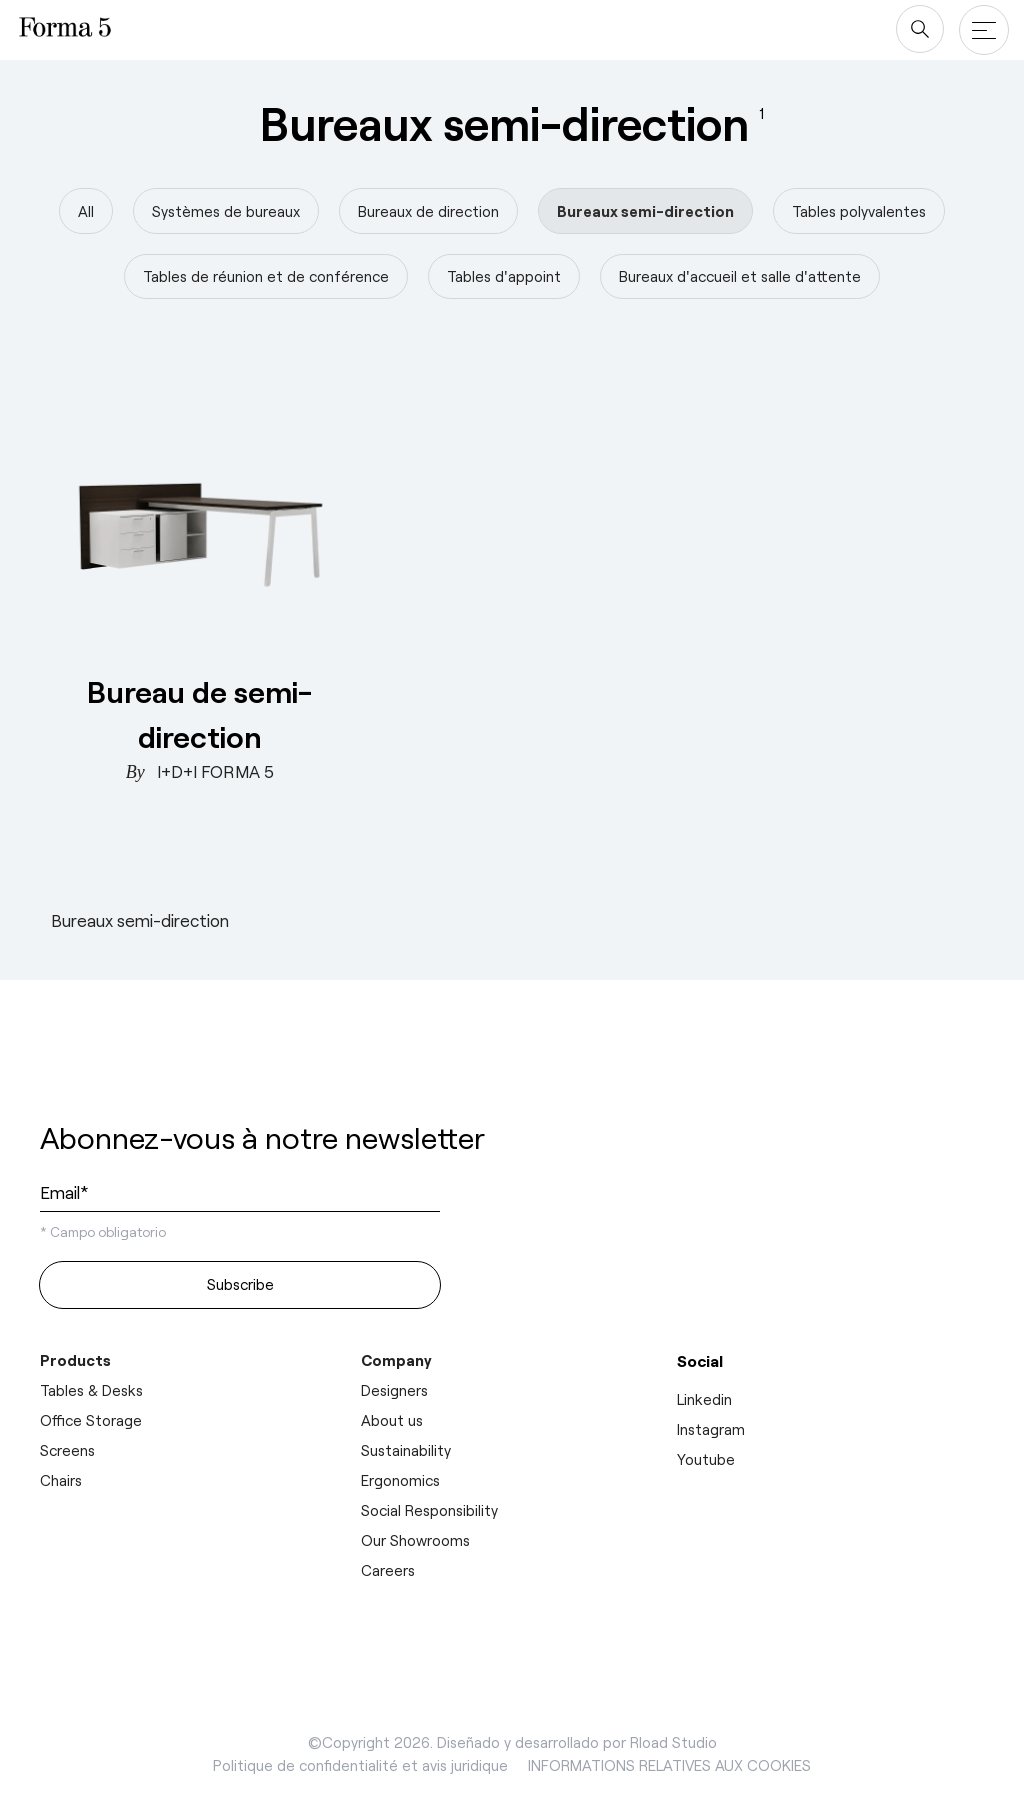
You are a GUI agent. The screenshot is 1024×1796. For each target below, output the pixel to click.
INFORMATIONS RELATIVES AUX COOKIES (669, 1765)
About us (392, 1420)
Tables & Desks (91, 1390)
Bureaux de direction (428, 211)
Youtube (706, 1459)
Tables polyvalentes (859, 211)
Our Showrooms (415, 1540)
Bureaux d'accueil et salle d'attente (740, 276)
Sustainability (406, 1450)
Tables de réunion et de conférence (266, 276)
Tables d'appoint (504, 276)
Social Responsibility (429, 1510)
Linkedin (704, 1399)
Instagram (711, 1429)
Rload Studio (673, 1742)
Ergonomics (400, 1480)
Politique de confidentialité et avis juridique (360, 1765)
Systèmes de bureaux (226, 211)
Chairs (61, 1480)
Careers (388, 1570)
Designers (394, 1390)
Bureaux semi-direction (645, 211)
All (86, 211)
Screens (67, 1450)
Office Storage (91, 1420)
